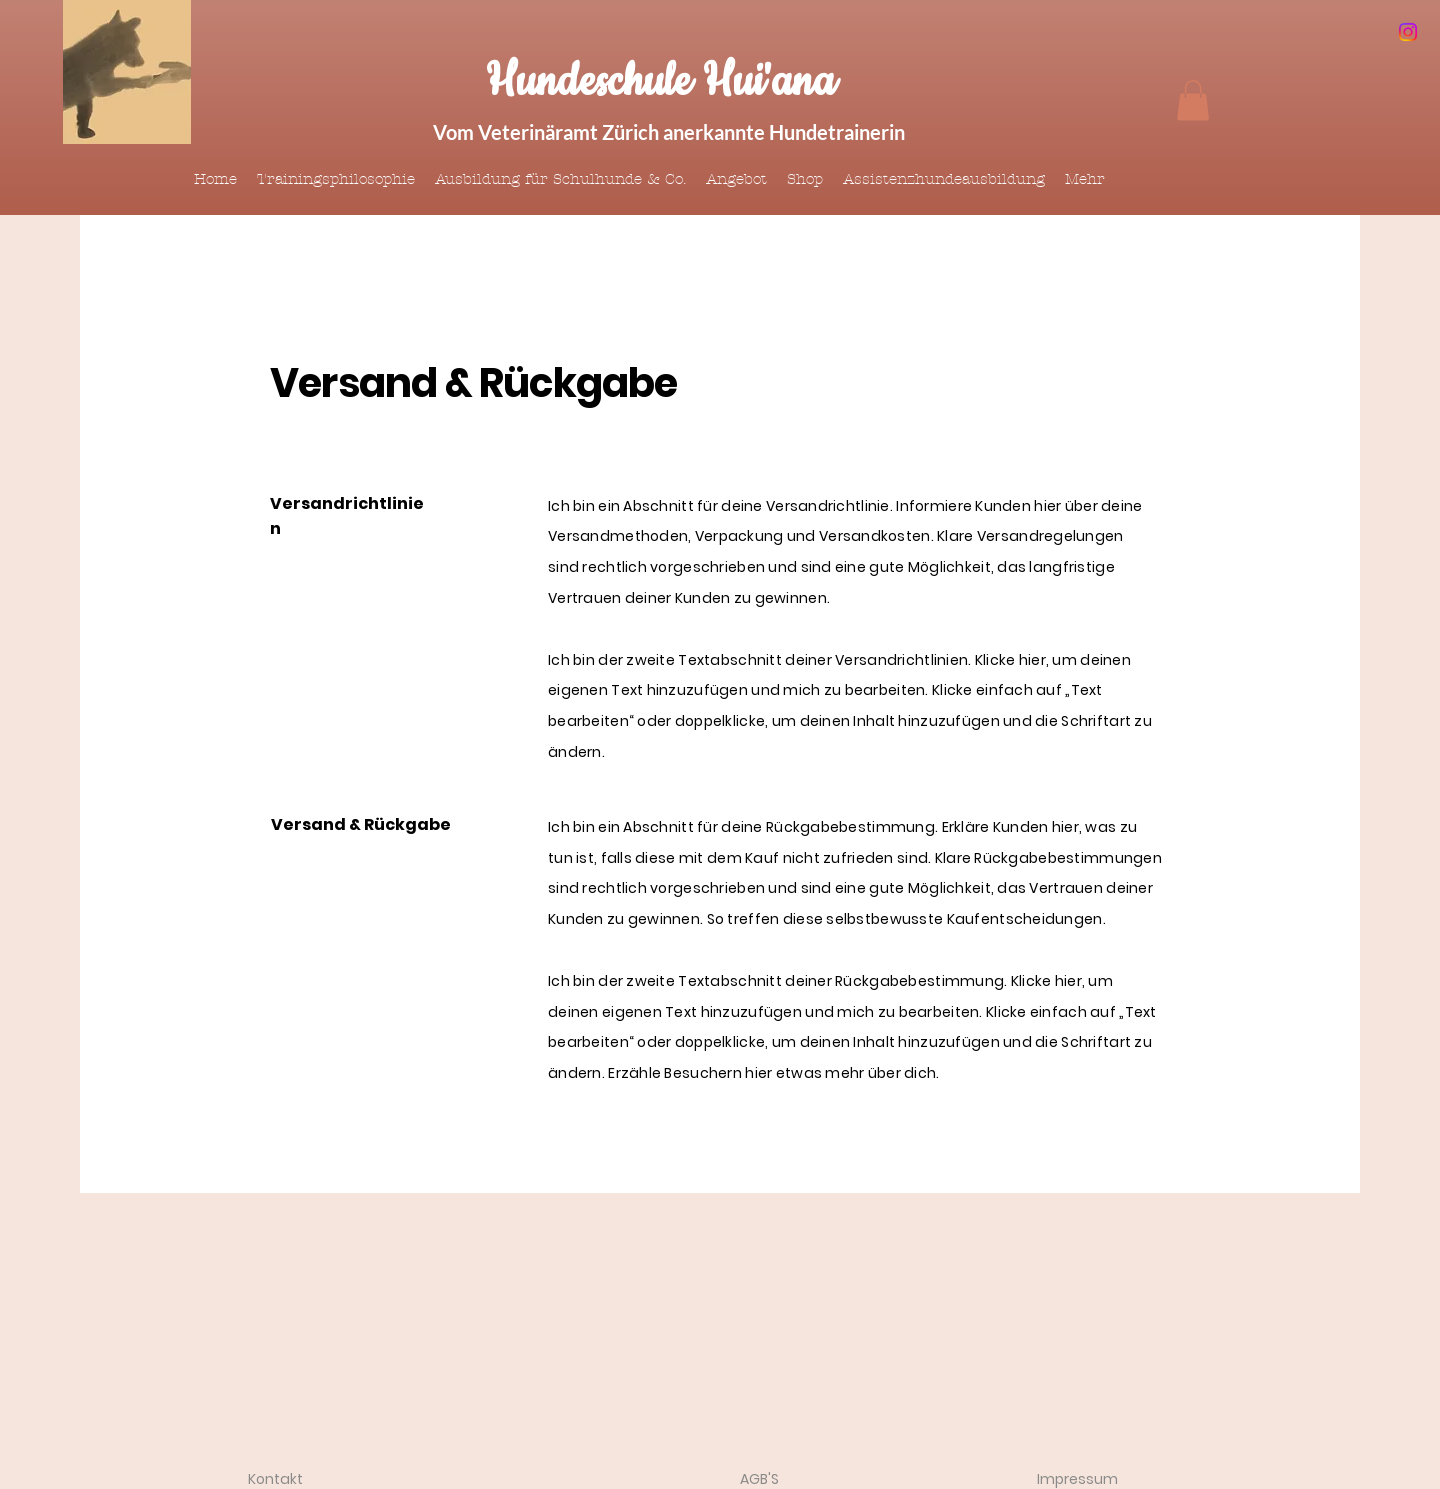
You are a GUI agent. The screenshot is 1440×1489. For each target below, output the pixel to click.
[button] (1193, 100)
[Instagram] (1408, 32)
